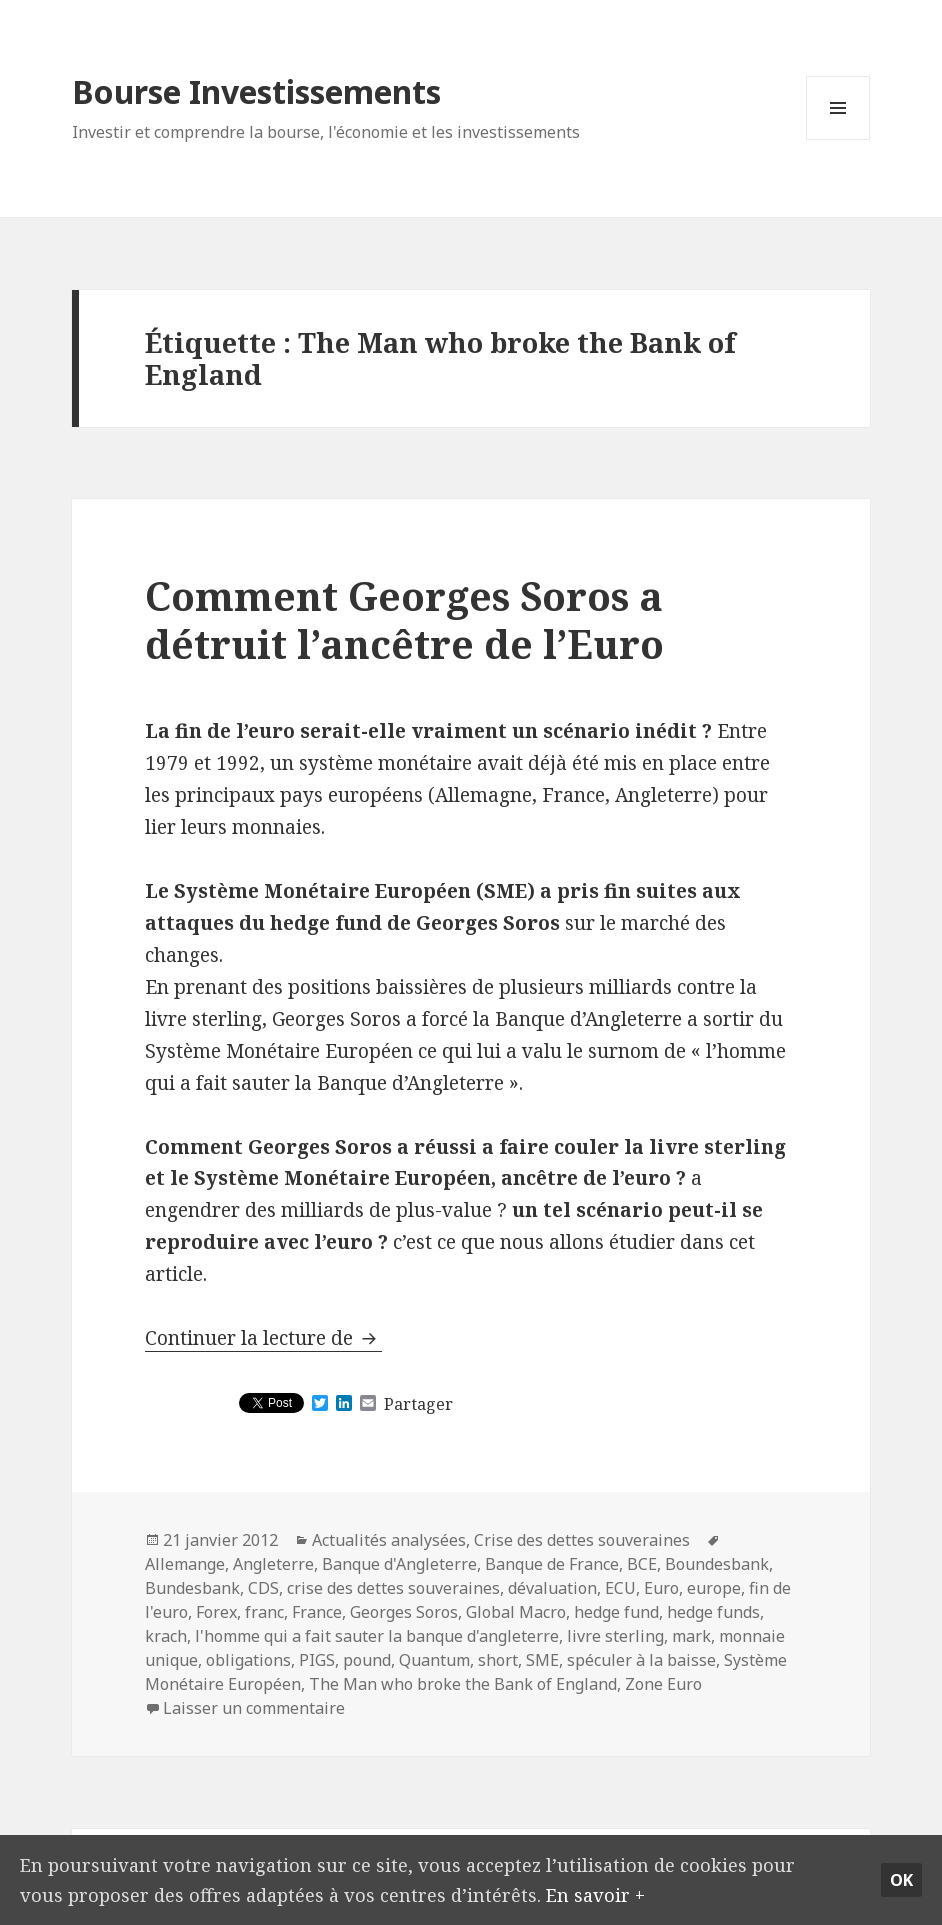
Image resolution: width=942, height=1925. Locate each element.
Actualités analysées (389, 1540)
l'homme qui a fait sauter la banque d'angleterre (377, 1636)
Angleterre (273, 1564)
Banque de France (552, 1564)
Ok (901, 1878)
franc (264, 1612)
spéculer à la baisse (641, 1660)
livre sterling (615, 1636)
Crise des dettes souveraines (582, 1540)
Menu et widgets (838, 139)
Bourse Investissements (256, 91)
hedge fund (616, 1612)
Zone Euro (663, 1684)
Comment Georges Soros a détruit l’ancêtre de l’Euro (404, 619)
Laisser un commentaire (254, 1708)
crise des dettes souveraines (393, 1588)
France (317, 1612)
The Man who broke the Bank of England (463, 1684)
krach (166, 1636)
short (498, 1660)
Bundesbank (192, 1588)
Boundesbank (717, 1564)
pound (367, 1660)
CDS (263, 1588)
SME (542, 1660)
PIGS (317, 1660)
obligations (248, 1660)
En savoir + (605, 1893)
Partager (418, 1404)
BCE (642, 1564)
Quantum (434, 1660)
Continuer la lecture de (263, 1338)
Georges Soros (404, 1612)
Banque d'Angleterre (399, 1564)
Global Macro (516, 1612)
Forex (216, 1612)
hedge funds (713, 1612)
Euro (661, 1588)
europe (714, 1588)
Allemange (185, 1564)
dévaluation (552, 1588)
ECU (620, 1588)
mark (691, 1636)
